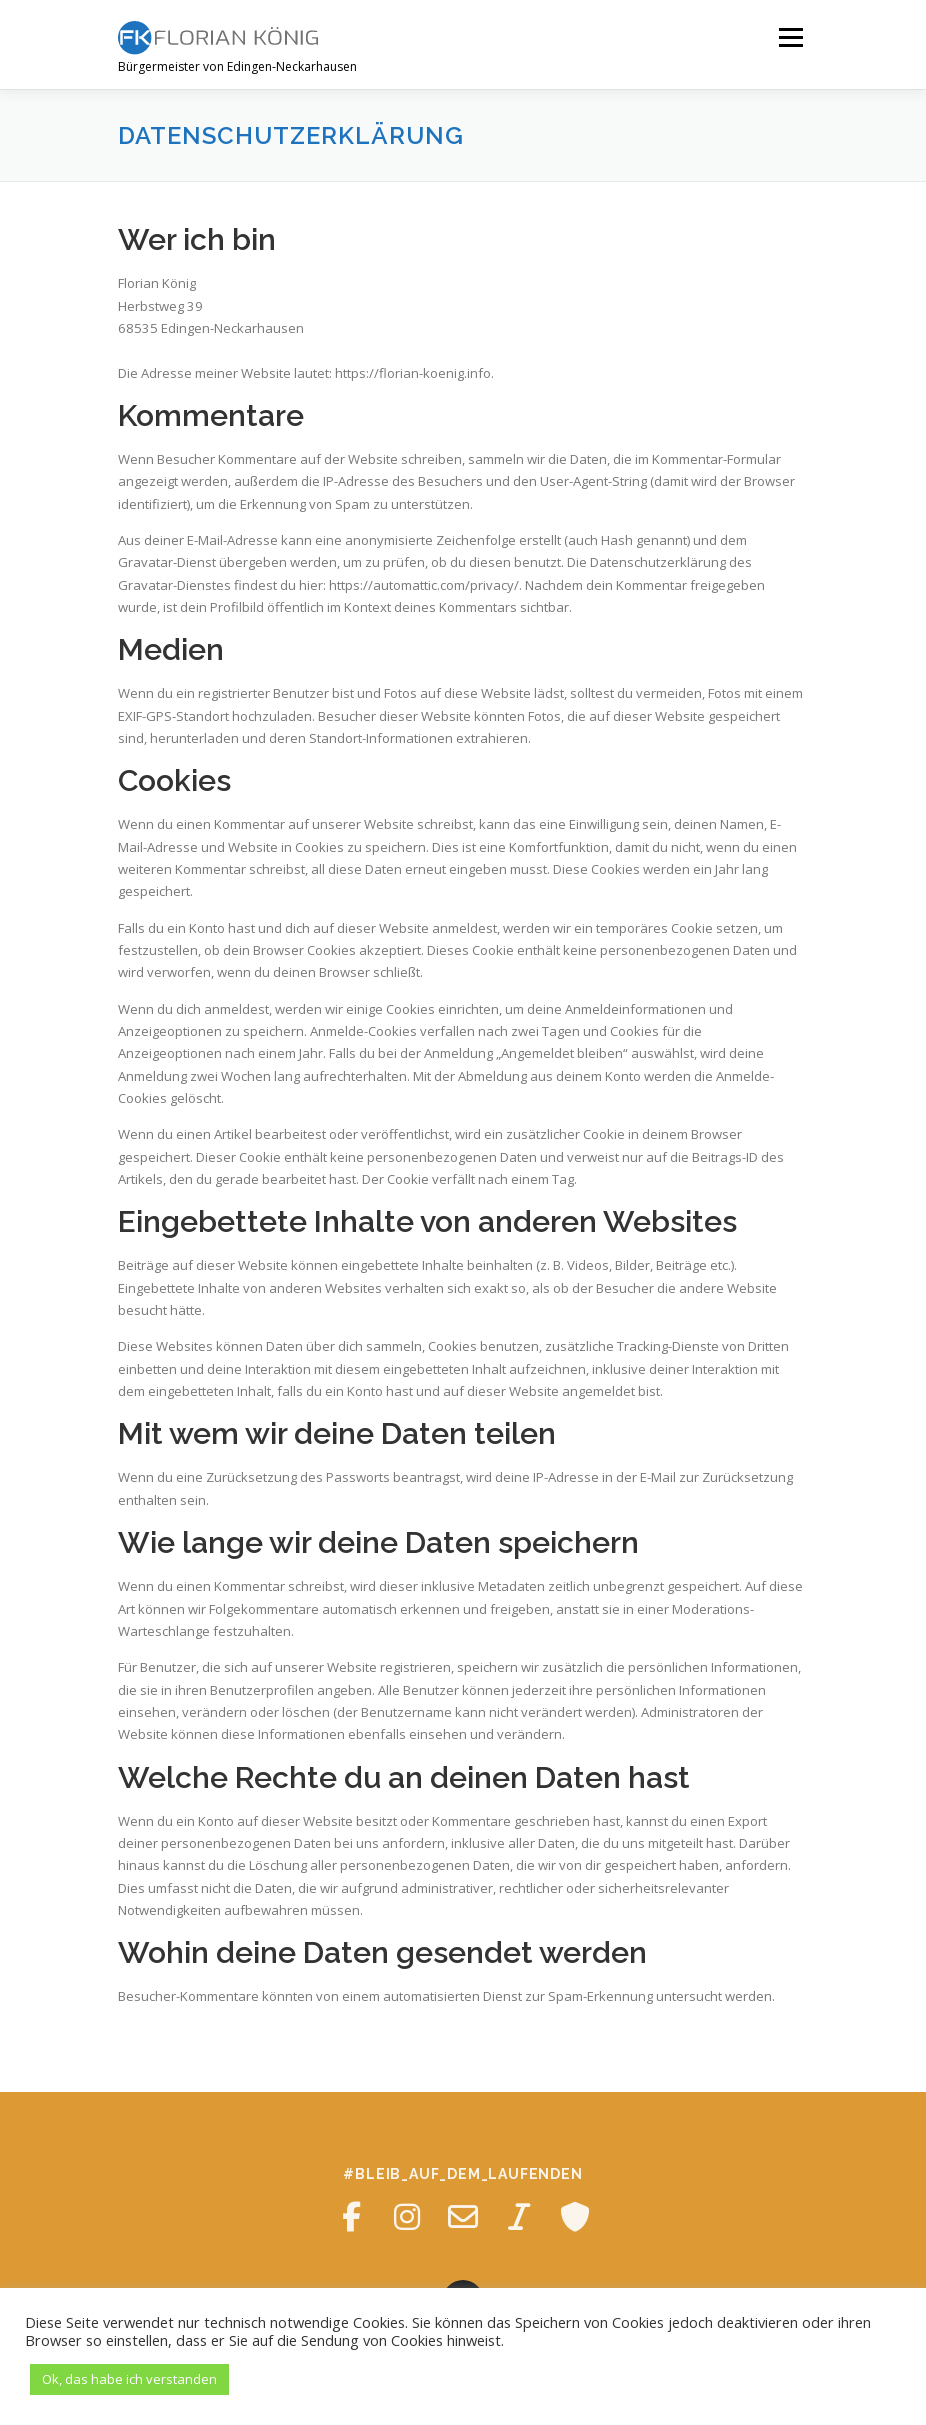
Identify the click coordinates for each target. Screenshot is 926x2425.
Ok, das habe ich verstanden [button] (129, 2379)
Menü (790, 37)
